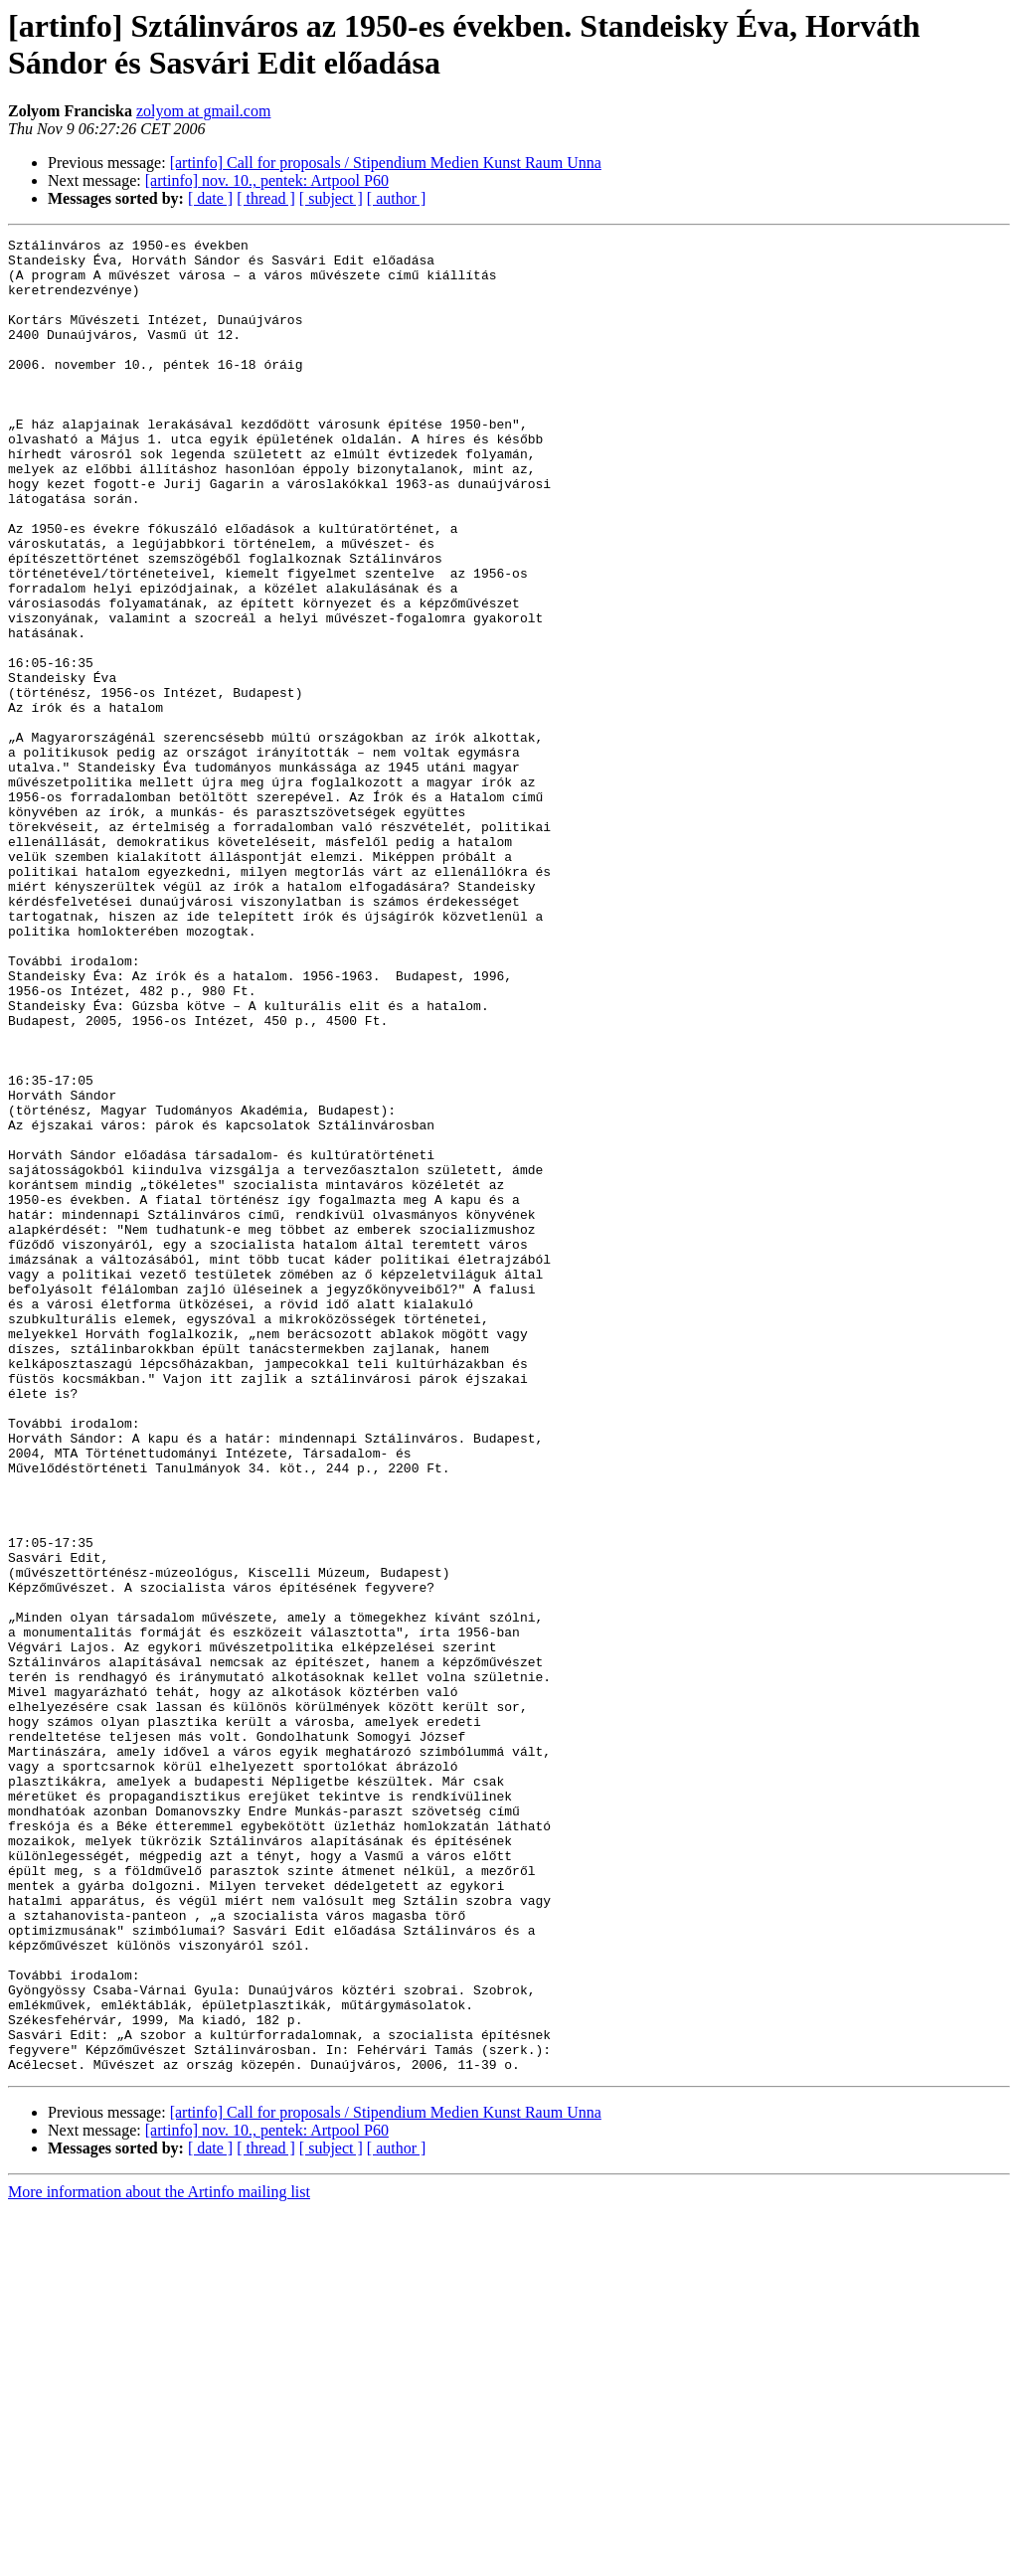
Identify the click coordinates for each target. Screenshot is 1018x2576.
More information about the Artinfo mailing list (159, 2558)
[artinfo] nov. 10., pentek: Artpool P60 (267, 180)
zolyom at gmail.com (203, 110)
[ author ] (396, 198)
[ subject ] (331, 198)
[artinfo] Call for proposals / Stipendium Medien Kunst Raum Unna (385, 162)
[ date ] (210, 198)
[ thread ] (266, 198)
